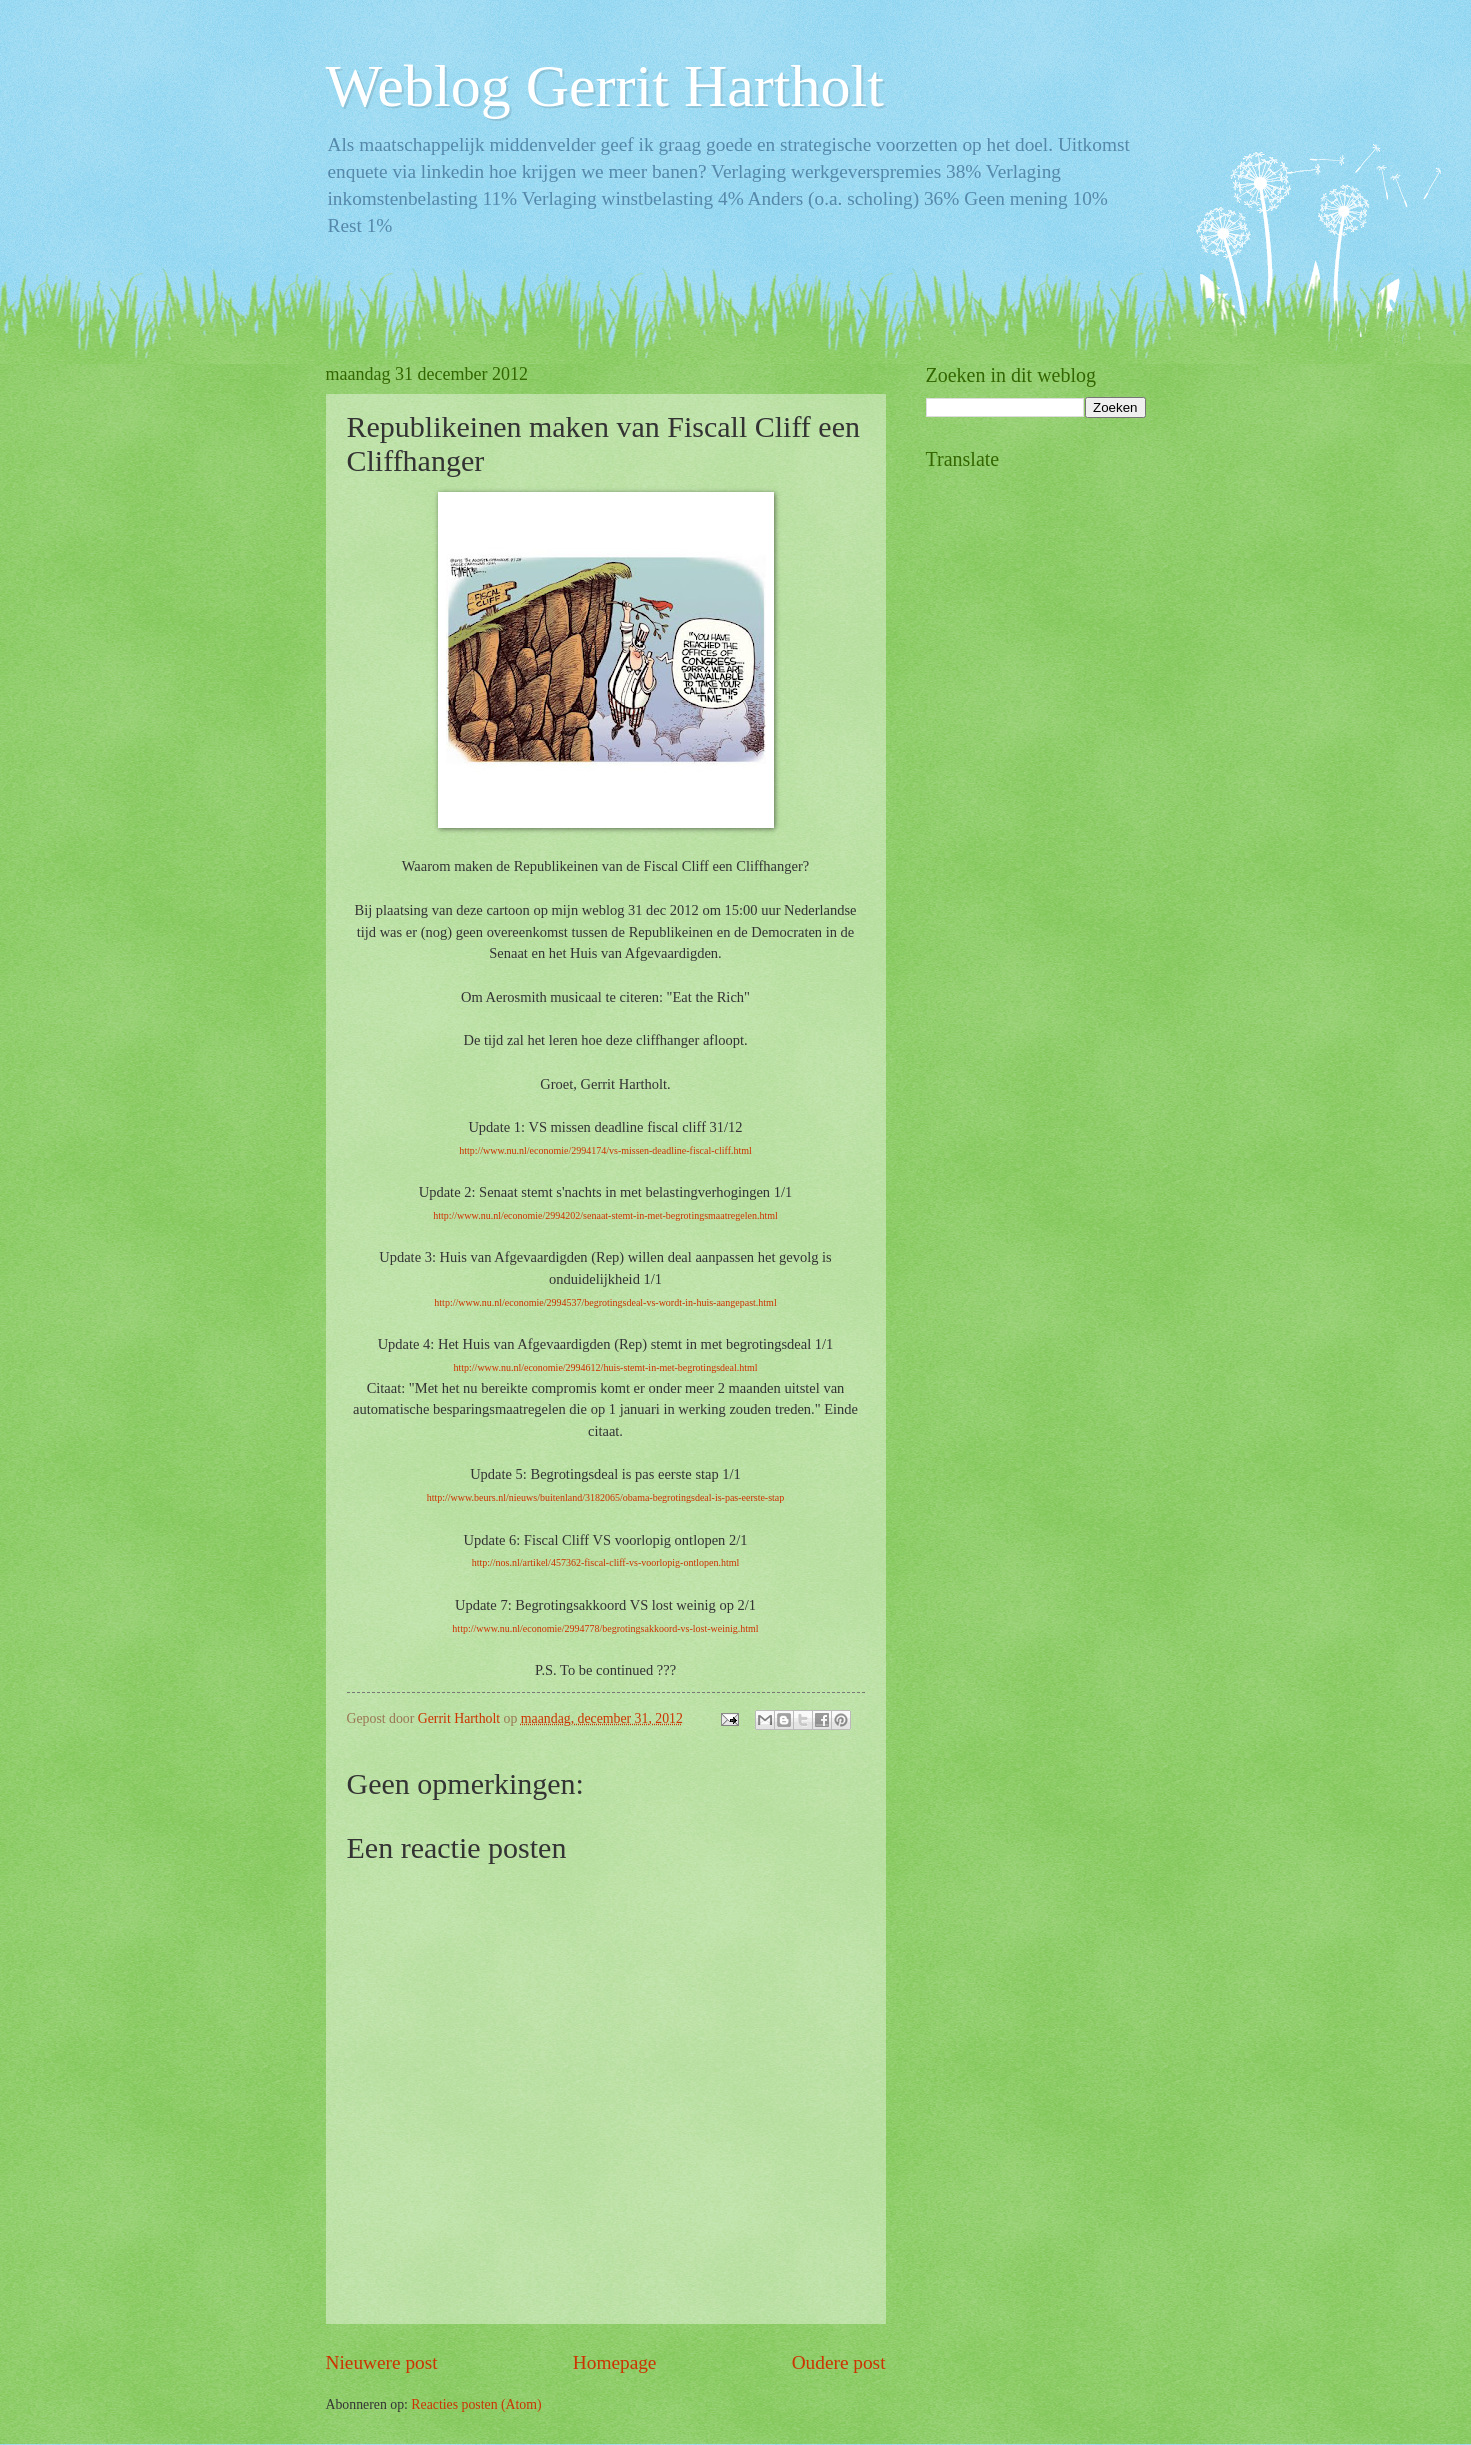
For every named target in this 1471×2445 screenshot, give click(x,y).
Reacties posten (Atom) (476, 2404)
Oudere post (839, 2362)
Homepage (615, 2362)
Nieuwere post (382, 2362)
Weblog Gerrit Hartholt (605, 86)
